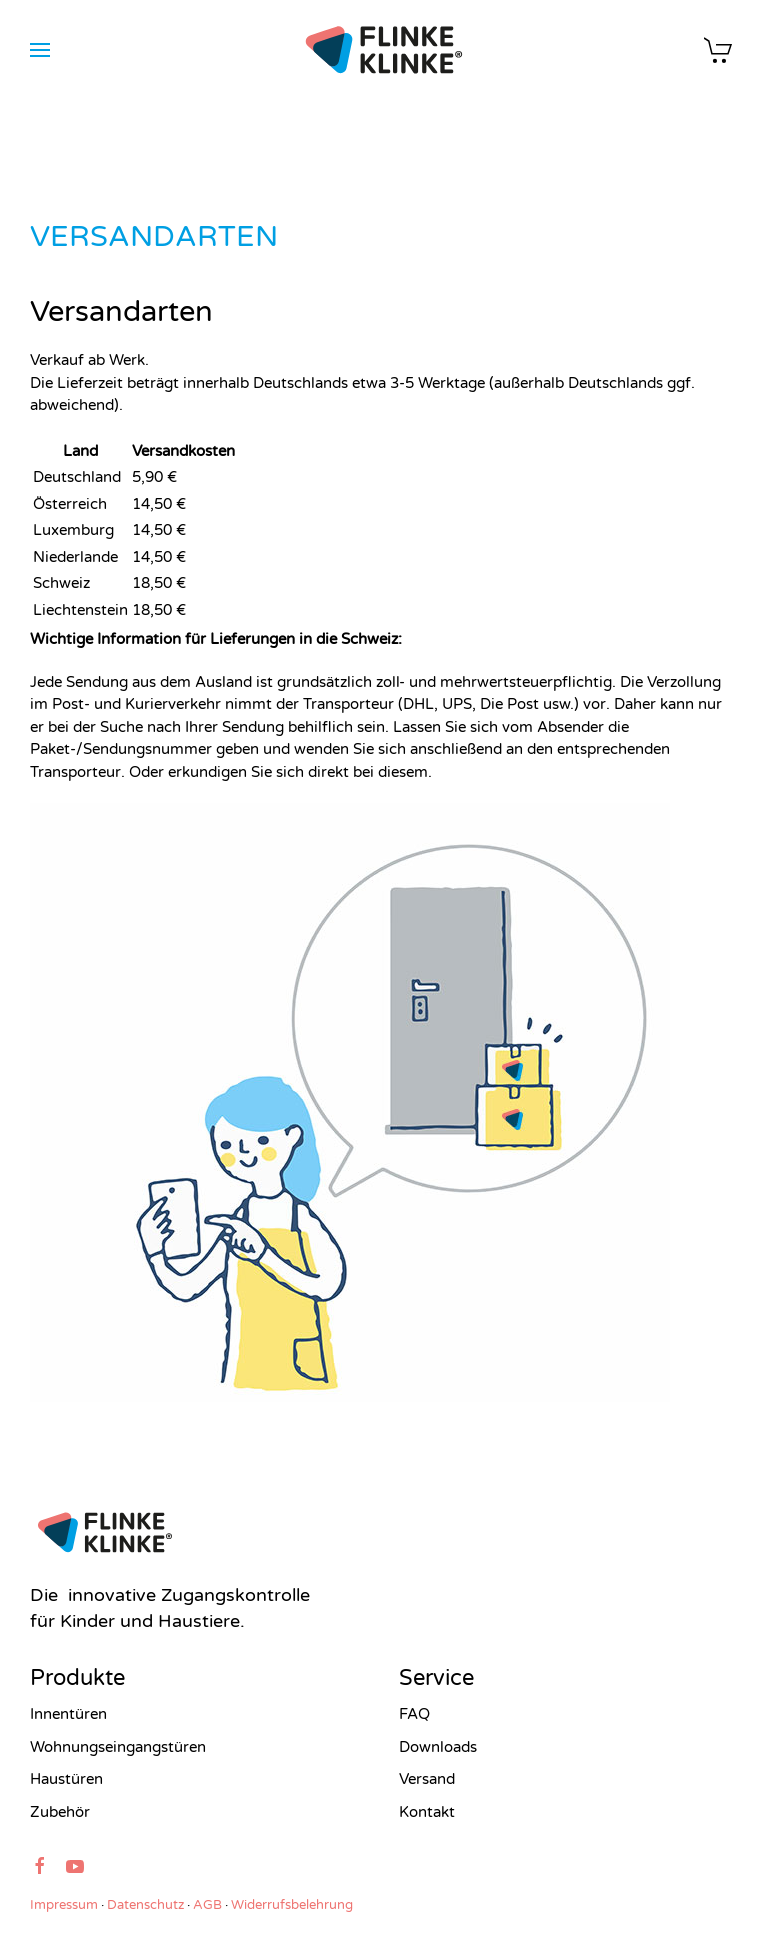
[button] (40, 50)
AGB (207, 1905)
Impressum (64, 1905)
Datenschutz (145, 1905)
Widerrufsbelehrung (292, 1905)
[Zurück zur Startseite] (384, 50)
